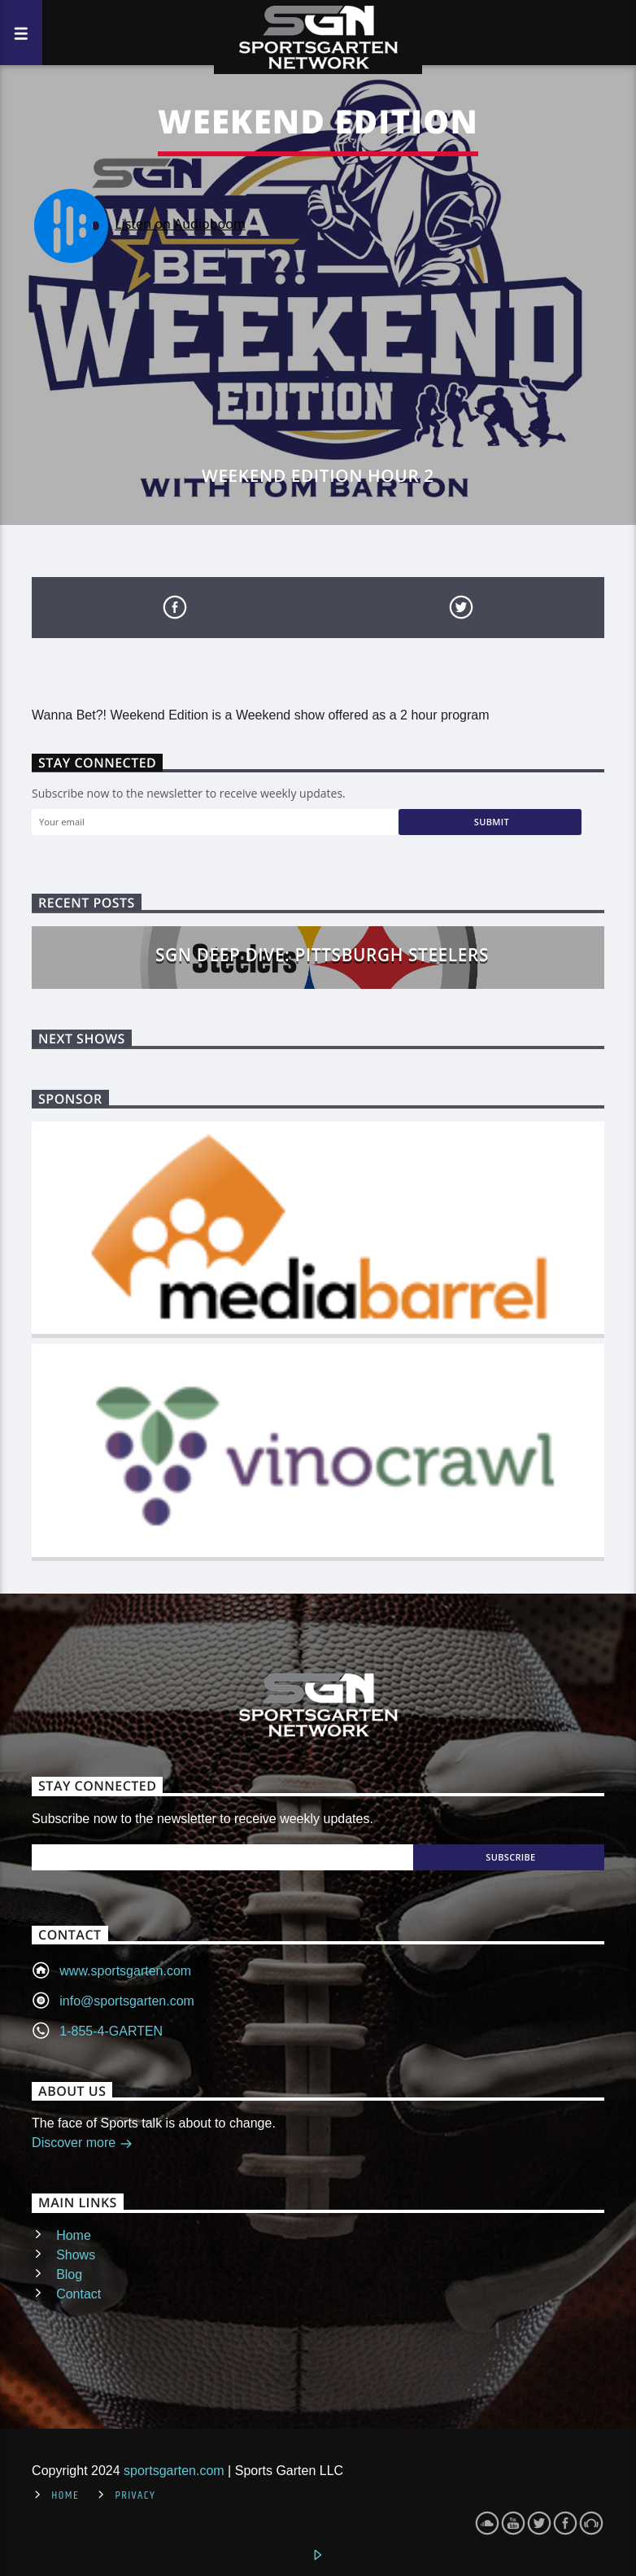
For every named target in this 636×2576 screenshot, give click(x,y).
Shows (75, 2255)
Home (73, 2235)
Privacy (135, 2495)
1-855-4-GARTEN (111, 2031)
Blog (69, 2274)
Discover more (82, 2144)
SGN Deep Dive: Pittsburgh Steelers (322, 954)
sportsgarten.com (174, 2471)
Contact (78, 2294)
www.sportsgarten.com (125, 1971)
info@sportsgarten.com (126, 2001)
